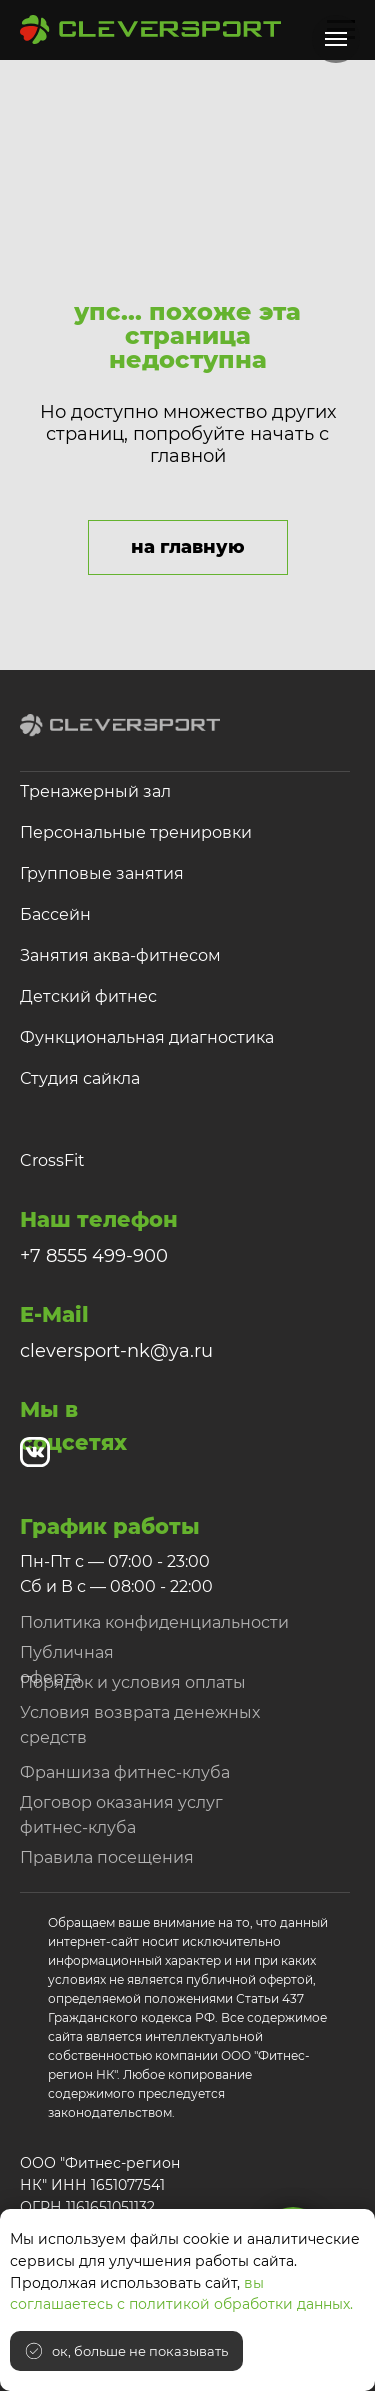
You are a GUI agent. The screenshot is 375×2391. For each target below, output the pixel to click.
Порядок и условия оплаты (133, 1682)
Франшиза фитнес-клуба (125, 1772)
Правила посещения (107, 1857)
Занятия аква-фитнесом (120, 955)
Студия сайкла (80, 1078)
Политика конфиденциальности (154, 1622)
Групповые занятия (102, 873)
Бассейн (55, 914)
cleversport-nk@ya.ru (116, 1351)
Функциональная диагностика (147, 1037)
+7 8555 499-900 (94, 1256)
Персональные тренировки (136, 832)
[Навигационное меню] (336, 39)
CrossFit (52, 1160)
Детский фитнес (88, 996)
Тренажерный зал (95, 791)
